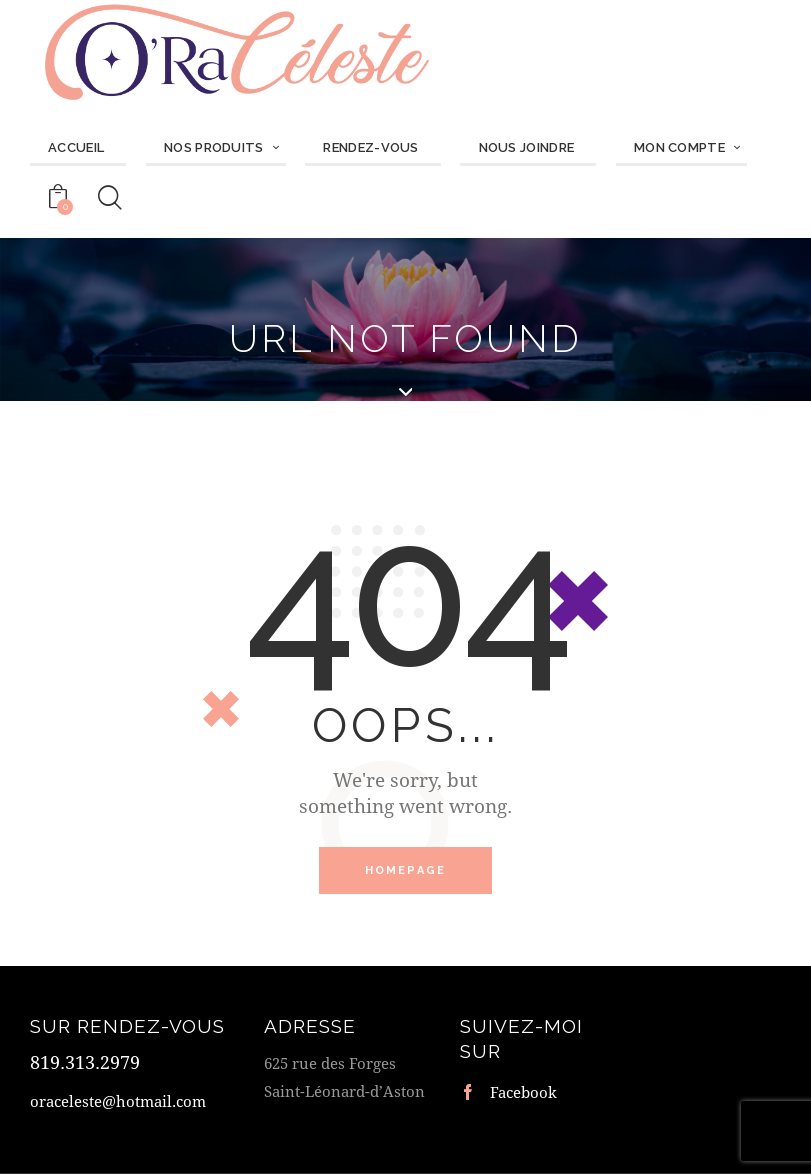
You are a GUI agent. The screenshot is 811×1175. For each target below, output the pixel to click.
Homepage (406, 871)
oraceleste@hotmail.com (118, 1103)
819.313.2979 (85, 1064)
